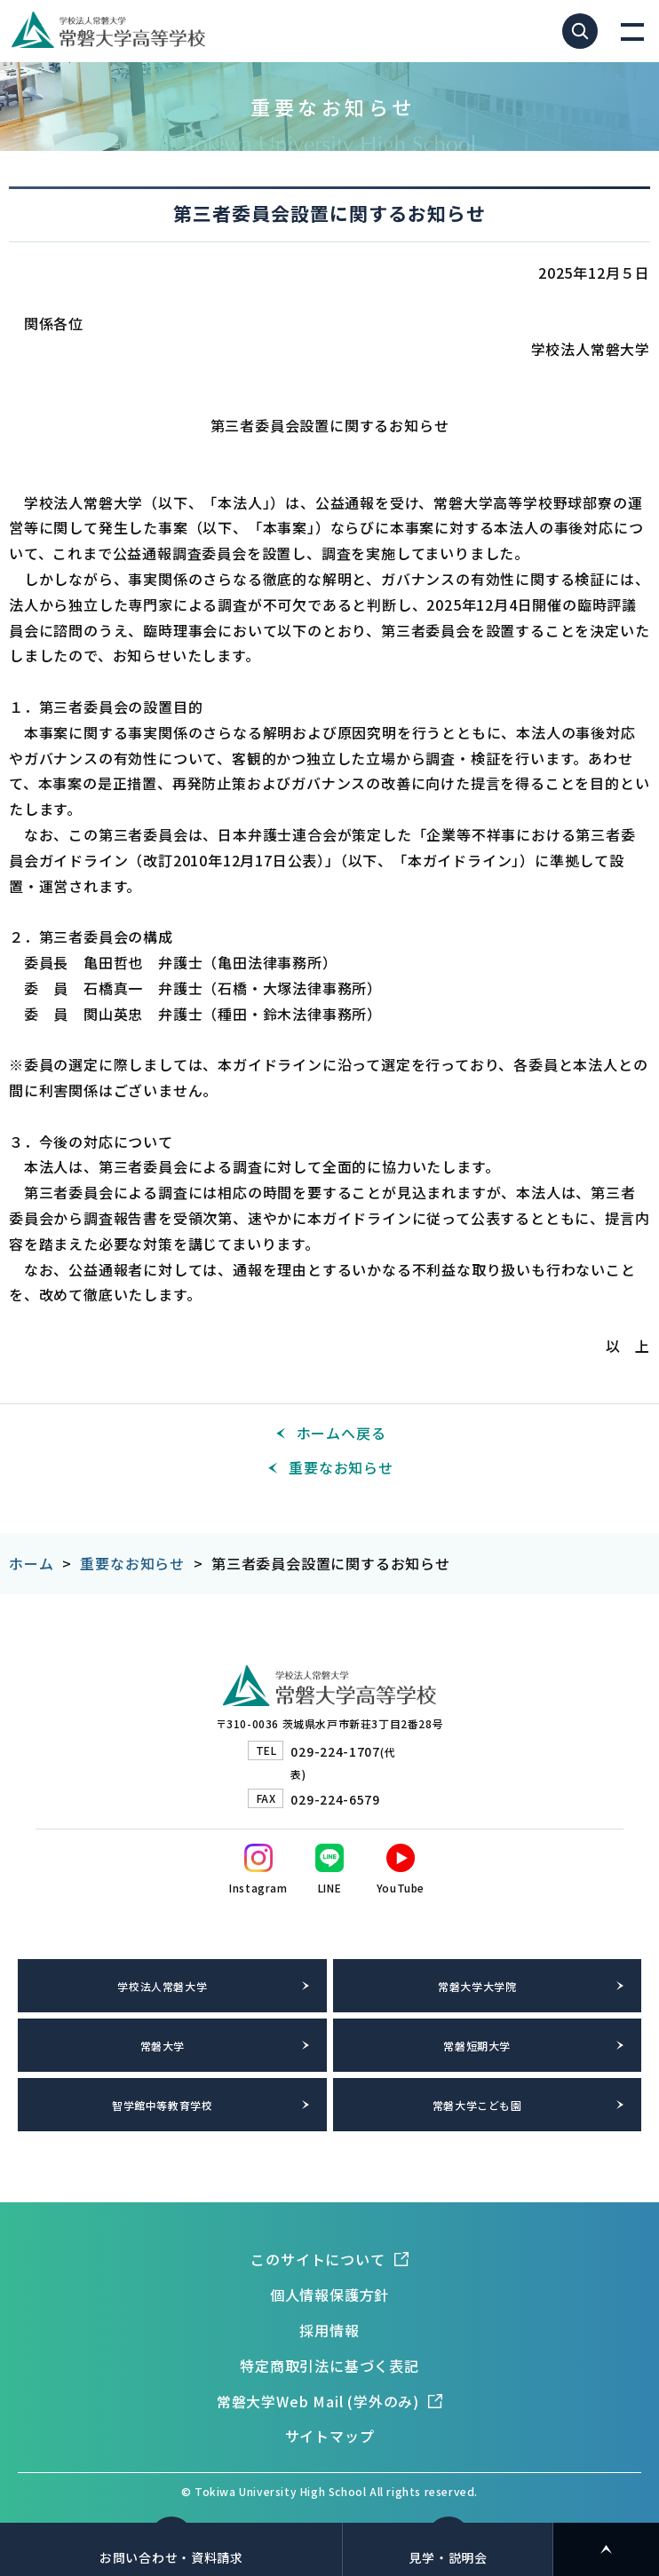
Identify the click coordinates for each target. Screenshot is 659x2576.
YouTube (401, 1887)
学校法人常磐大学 (162, 1986)
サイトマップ (330, 2435)
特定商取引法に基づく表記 (329, 2365)
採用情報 (329, 2330)
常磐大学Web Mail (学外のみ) (318, 2401)
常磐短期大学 (477, 2045)
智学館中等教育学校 (162, 2105)
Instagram (258, 1887)
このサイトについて (317, 2259)
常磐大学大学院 (477, 1986)
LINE (329, 1887)
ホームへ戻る (341, 1432)
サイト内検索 (580, 31)
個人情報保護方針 (329, 2294)
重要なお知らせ (341, 1467)
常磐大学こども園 (477, 2105)
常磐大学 (162, 2045)
